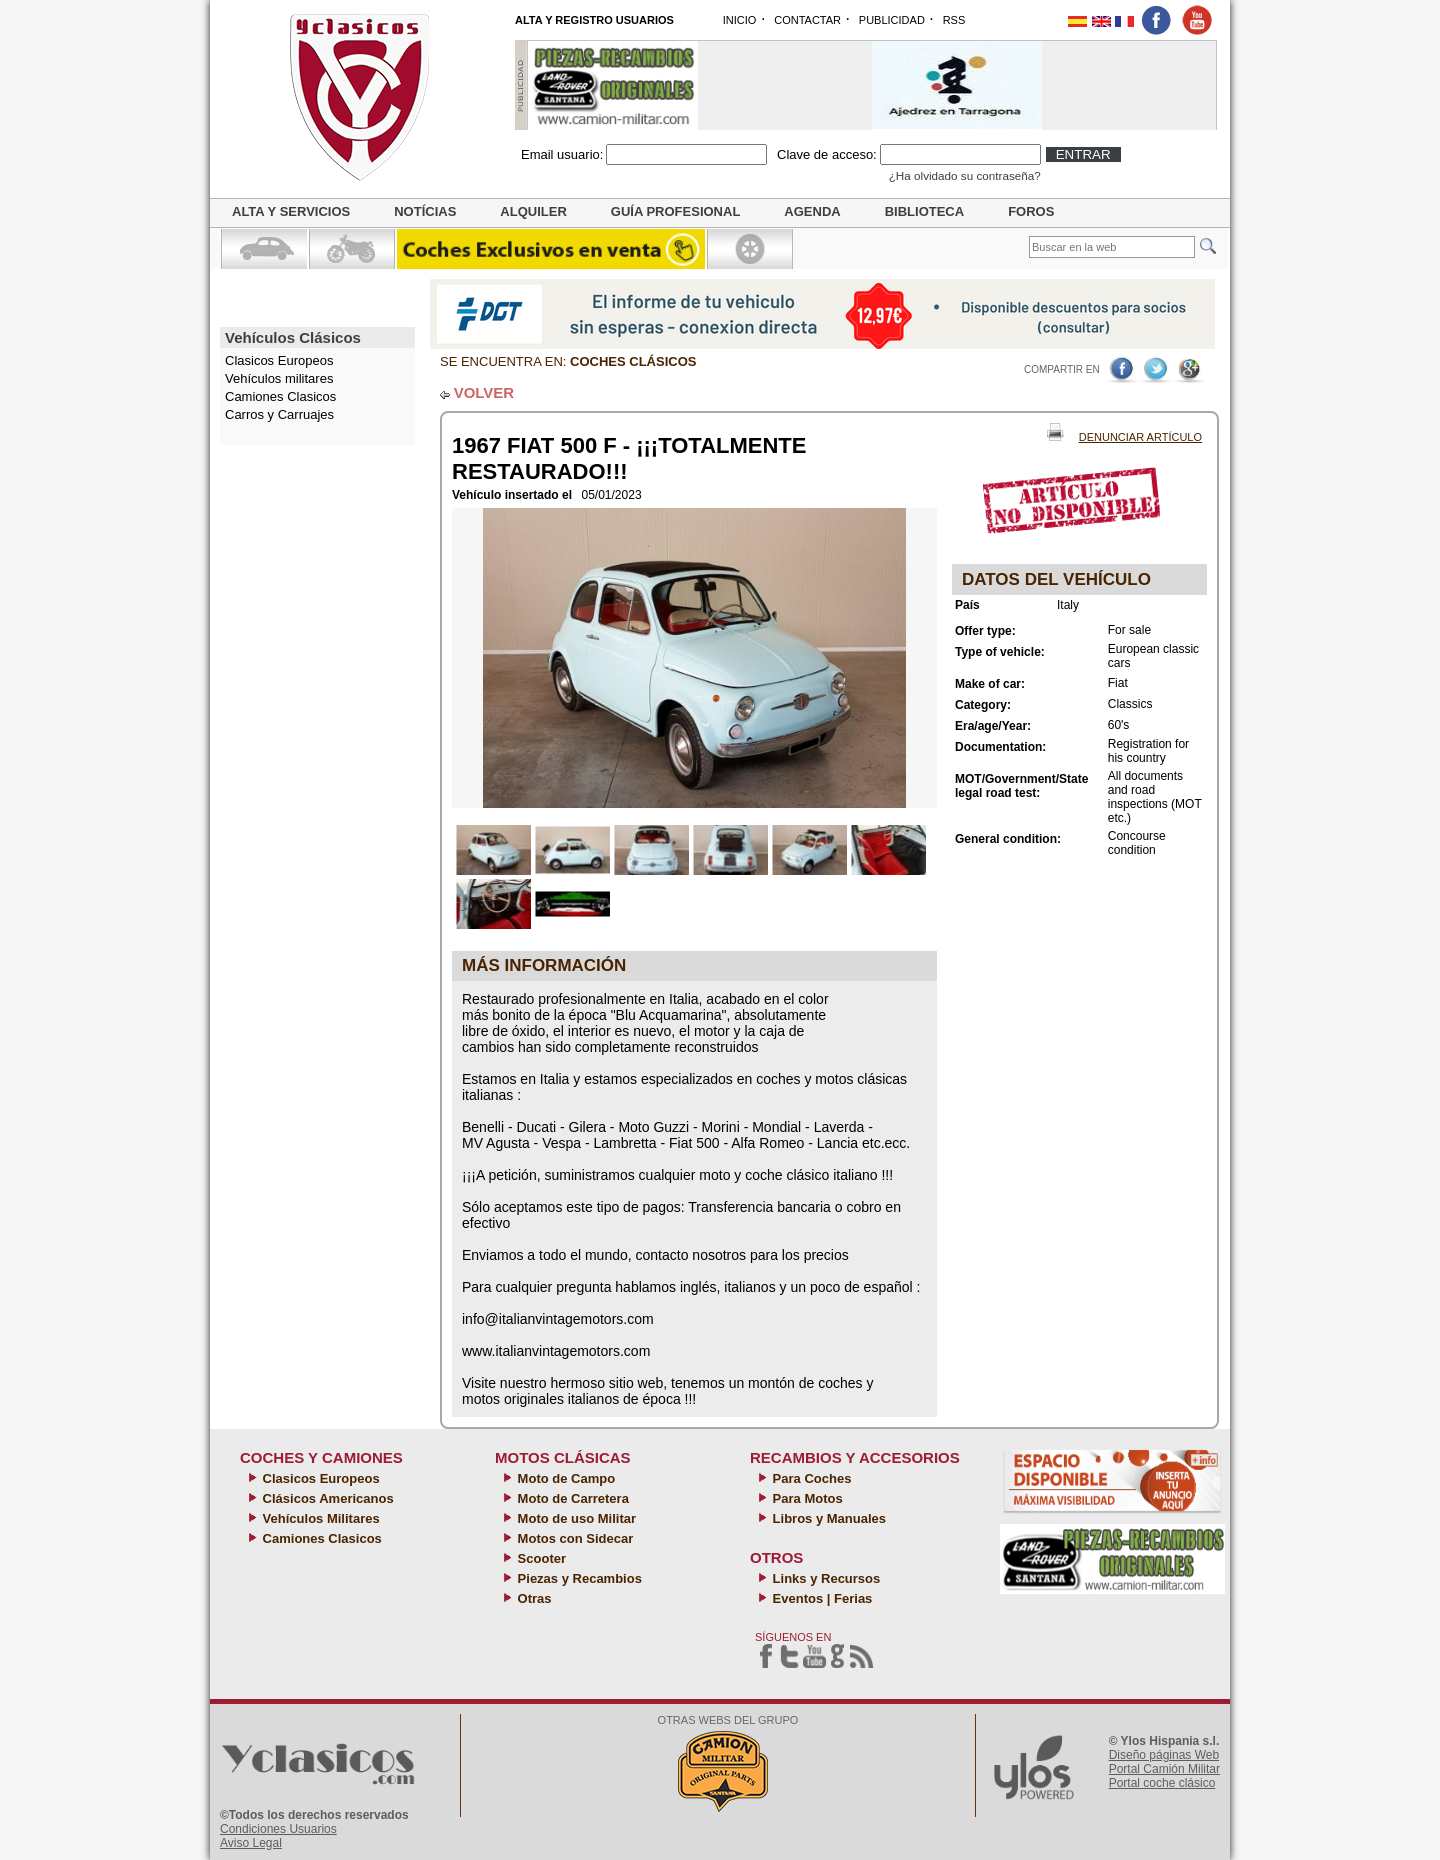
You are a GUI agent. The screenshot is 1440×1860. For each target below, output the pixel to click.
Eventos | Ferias (820, 1598)
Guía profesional (676, 211)
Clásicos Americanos (326, 1498)
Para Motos (806, 1498)
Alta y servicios (291, 211)
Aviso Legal (251, 1843)
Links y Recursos (824, 1578)
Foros (1031, 211)
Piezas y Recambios (578, 1578)
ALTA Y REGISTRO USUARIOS (594, 20)
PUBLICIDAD (892, 20)
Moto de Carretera (571, 1498)
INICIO (740, 20)
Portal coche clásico (1162, 1783)
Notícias (425, 211)
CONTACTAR (807, 20)
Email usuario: (562, 154)
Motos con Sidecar (573, 1538)
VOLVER (484, 392)
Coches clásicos (633, 361)
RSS (954, 20)
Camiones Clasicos (280, 396)
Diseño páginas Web (1164, 1755)
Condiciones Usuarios (278, 1829)
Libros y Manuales (827, 1518)
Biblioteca (924, 211)
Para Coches (810, 1478)
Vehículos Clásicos (293, 337)
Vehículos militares (279, 378)
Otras (533, 1598)
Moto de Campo (564, 1478)
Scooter (540, 1558)
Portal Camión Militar (1164, 1769)
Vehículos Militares (319, 1518)
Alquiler (533, 211)
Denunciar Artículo (1140, 437)
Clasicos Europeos (319, 1478)
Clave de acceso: (827, 154)
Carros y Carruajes (279, 414)
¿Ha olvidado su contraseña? (965, 175)
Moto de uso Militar (575, 1518)
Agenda (812, 211)
